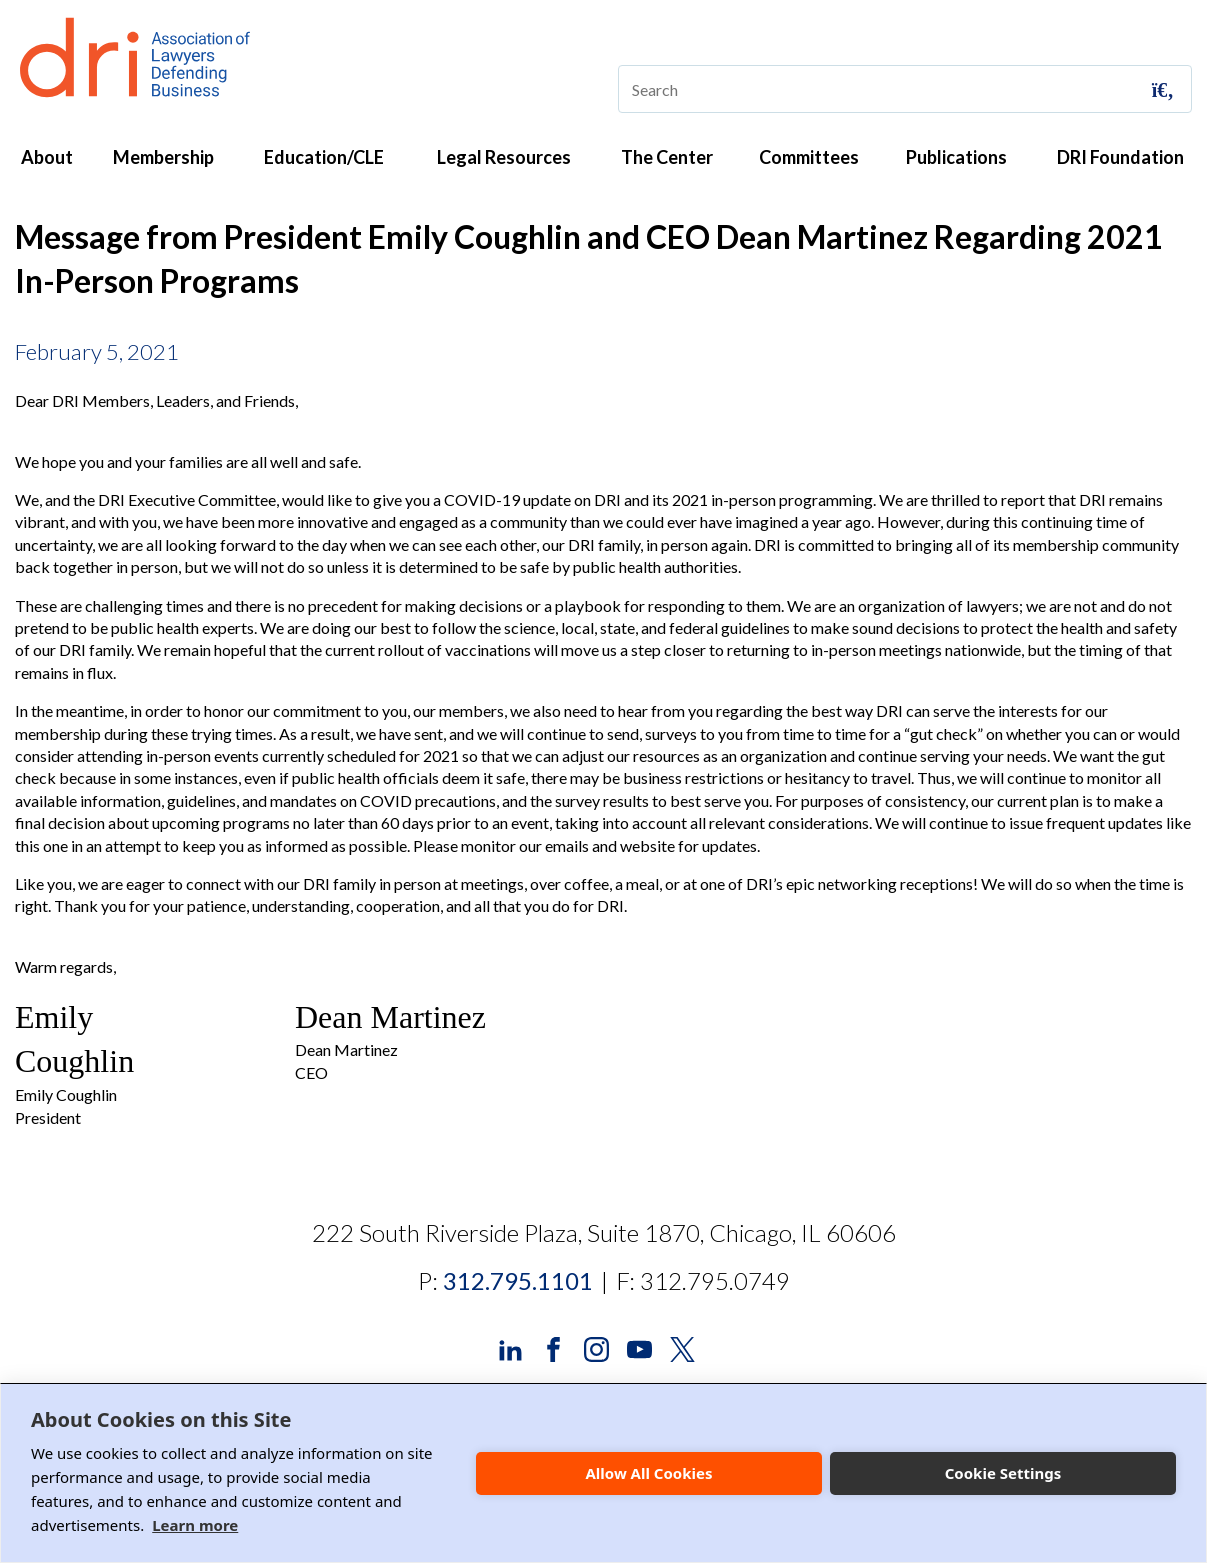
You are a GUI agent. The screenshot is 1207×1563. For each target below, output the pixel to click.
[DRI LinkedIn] (510, 1347)
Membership (163, 157)
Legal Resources (504, 157)
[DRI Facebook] (553, 1347)
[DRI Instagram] (596, 1347)
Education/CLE (324, 157)
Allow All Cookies (648, 1473)
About (47, 157)
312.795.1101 (518, 1280)
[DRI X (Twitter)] (682, 1347)
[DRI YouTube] (639, 1347)
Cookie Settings (1003, 1473)
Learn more (195, 1525)
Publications (956, 157)
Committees (809, 157)
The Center (667, 157)
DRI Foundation (1120, 157)
